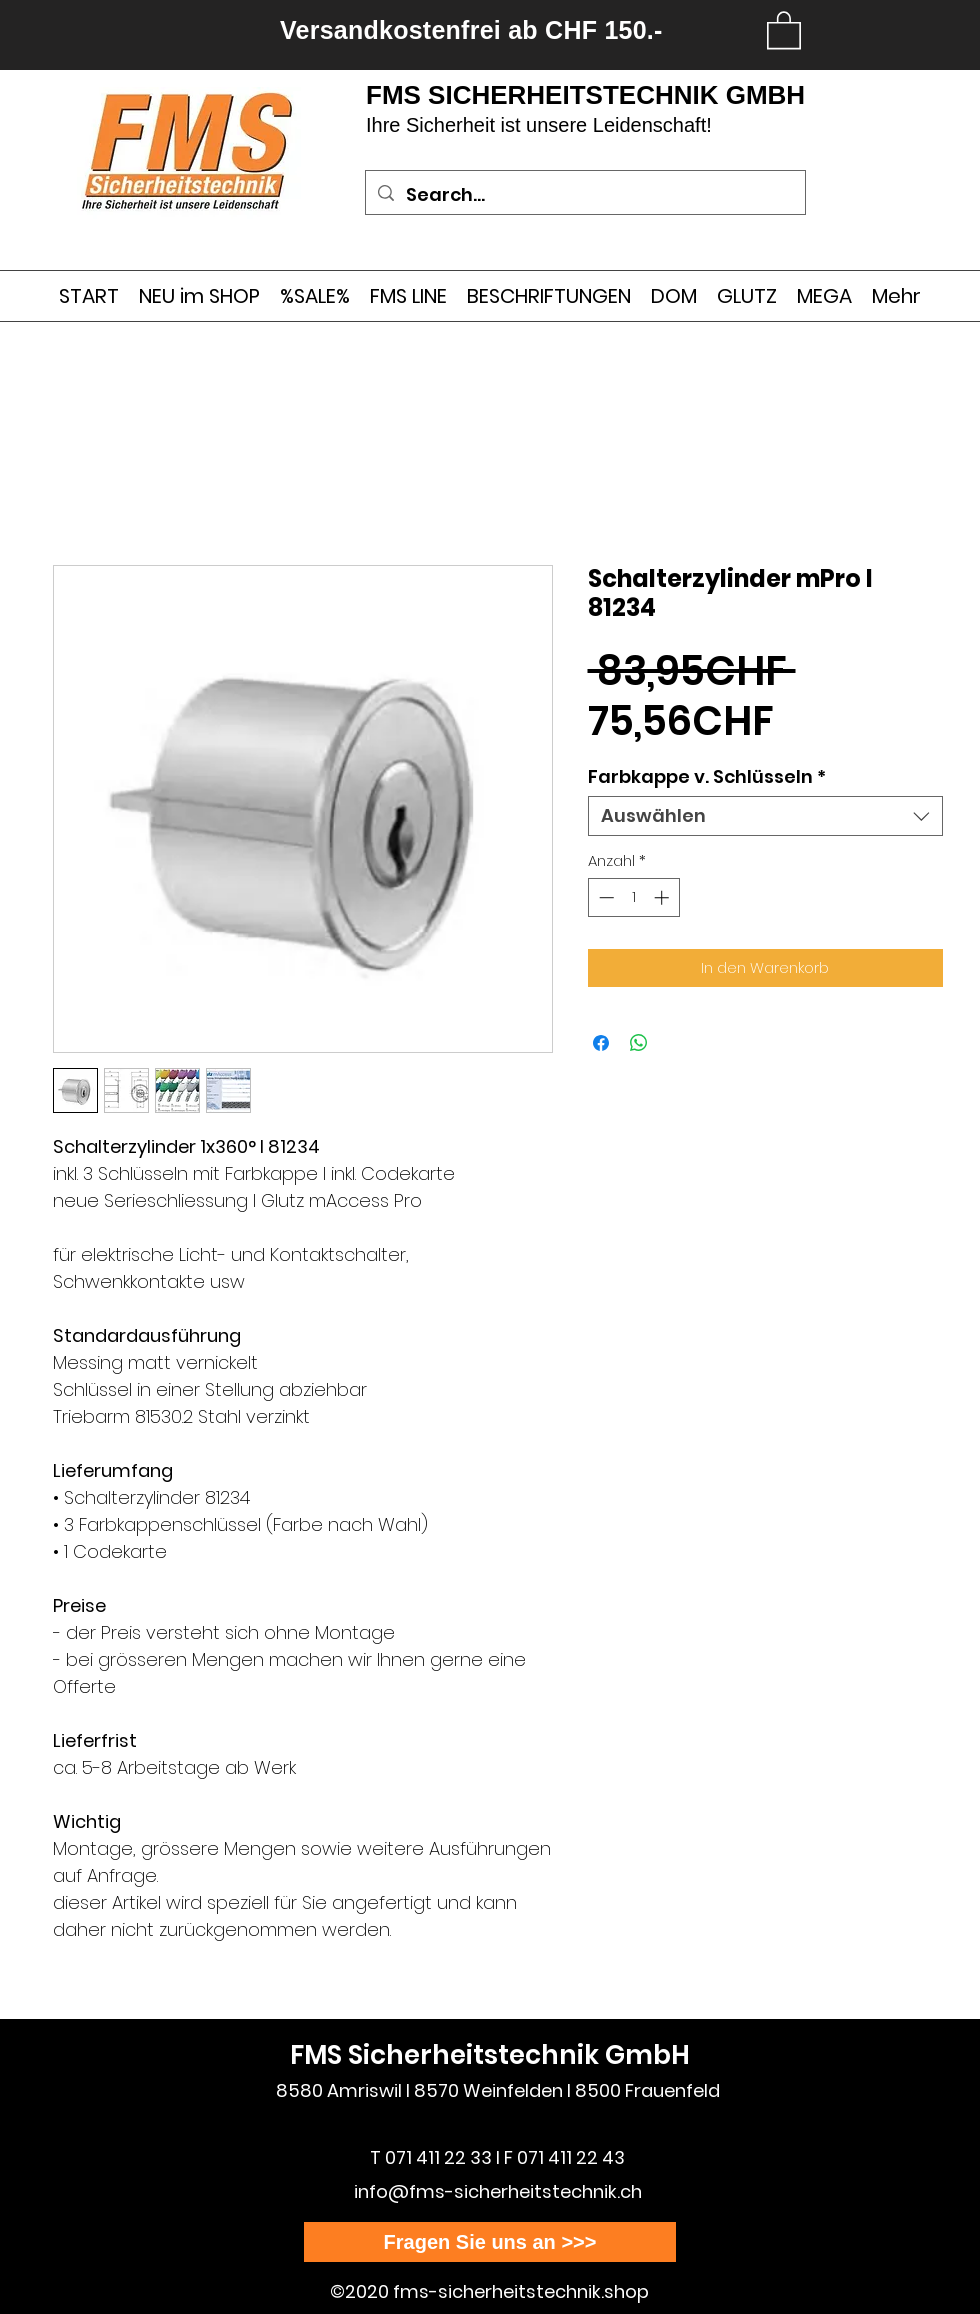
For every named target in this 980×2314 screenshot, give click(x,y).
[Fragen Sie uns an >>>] (490, 2242)
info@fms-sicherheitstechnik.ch (498, 2191)
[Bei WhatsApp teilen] (639, 1043)
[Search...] (584, 195)
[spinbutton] (633, 897)
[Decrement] (604, 897)
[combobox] (765, 816)
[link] (784, 29)
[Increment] (663, 897)
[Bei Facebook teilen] (601, 1043)
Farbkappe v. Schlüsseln (707, 777)
